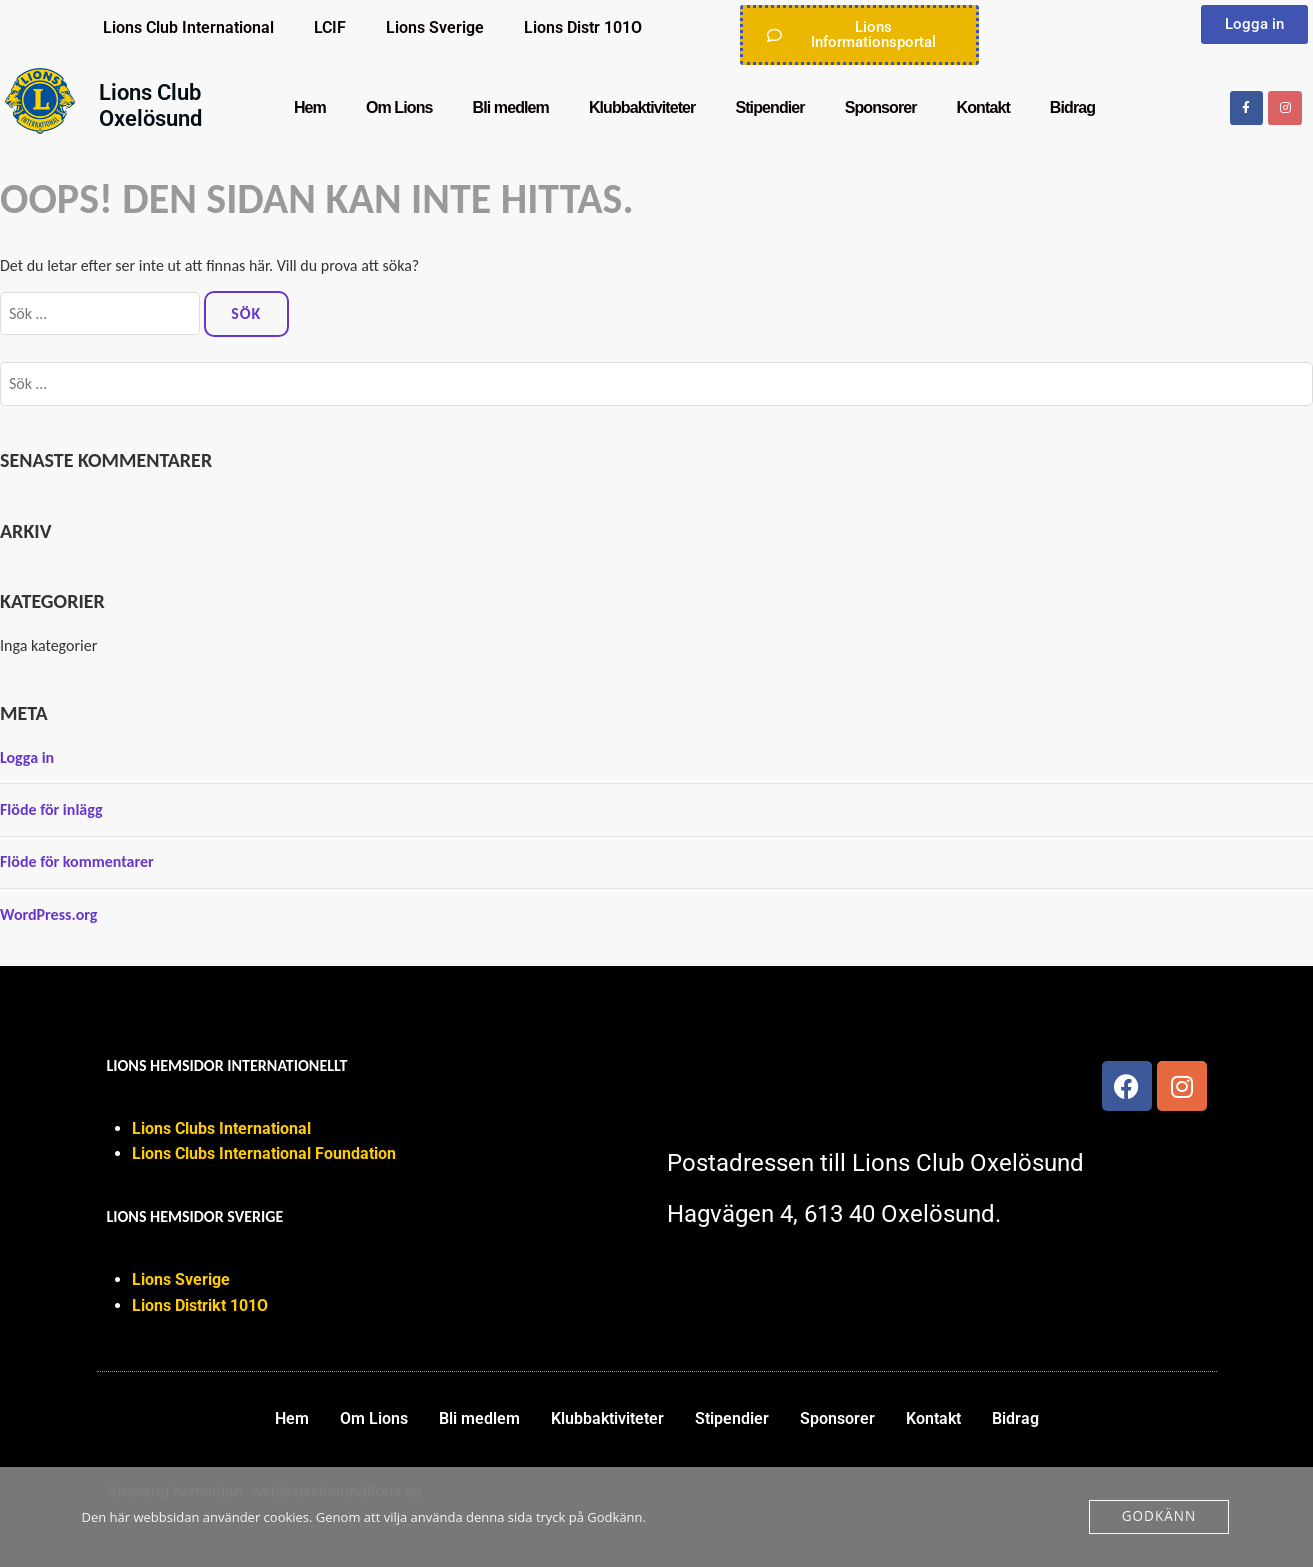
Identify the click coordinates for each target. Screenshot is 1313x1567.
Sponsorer (881, 107)
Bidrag (1072, 107)
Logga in (27, 757)
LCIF (330, 27)
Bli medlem (511, 107)
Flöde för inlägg (51, 809)
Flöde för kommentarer (77, 861)
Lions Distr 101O (583, 27)
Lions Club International (188, 27)
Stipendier (769, 107)
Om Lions (399, 107)
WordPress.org (48, 914)
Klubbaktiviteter (642, 107)
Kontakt (983, 107)
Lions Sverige (435, 27)
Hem (310, 107)
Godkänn (1160, 1517)
